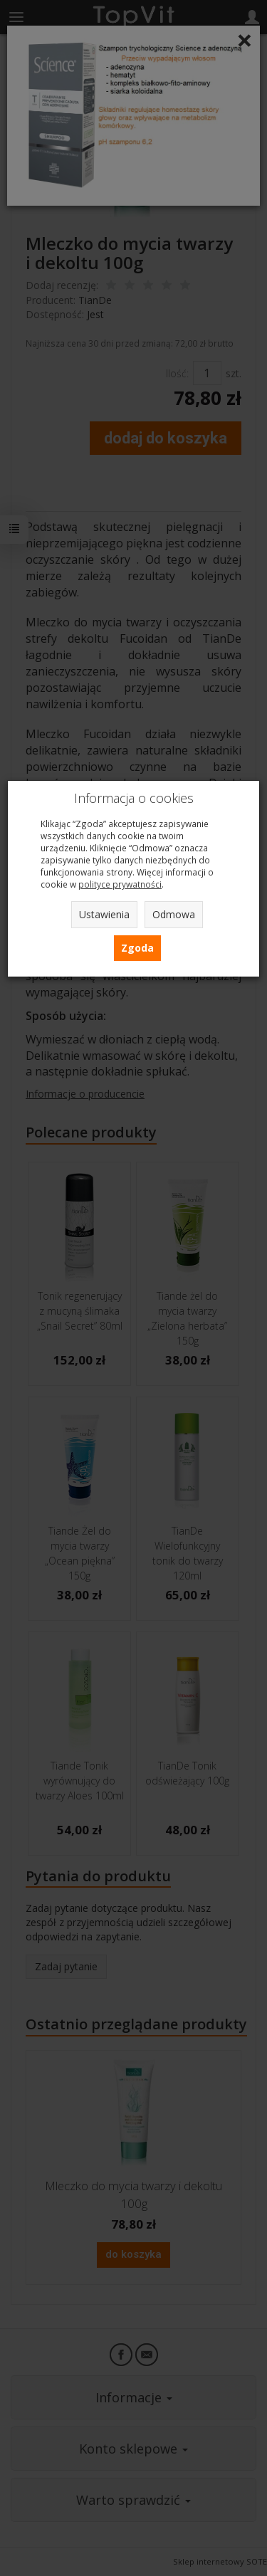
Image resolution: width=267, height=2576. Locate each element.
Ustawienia (104, 914)
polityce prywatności (120, 884)
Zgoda (137, 948)
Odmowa (173, 914)
